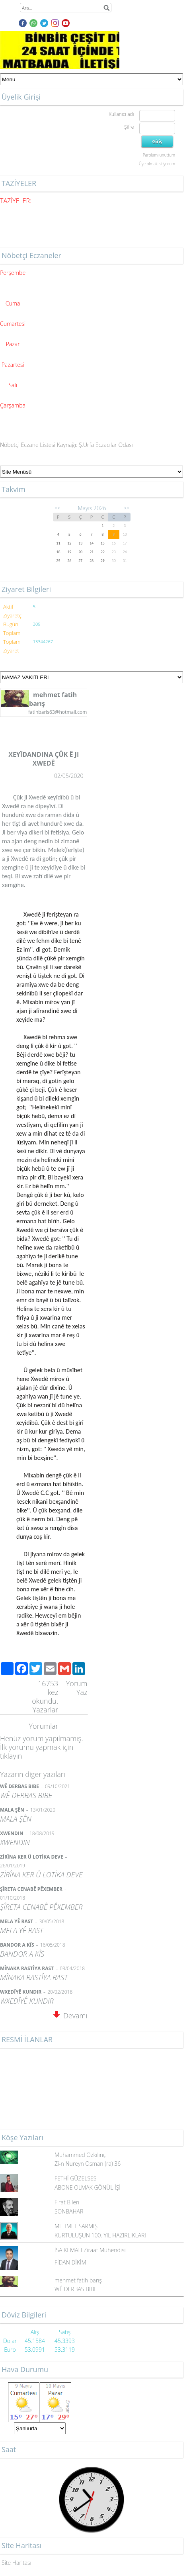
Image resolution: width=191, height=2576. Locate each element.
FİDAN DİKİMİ (71, 2262)
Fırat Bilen (67, 2202)
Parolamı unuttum (159, 155)
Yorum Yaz (77, 1688)
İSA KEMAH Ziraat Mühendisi (90, 2250)
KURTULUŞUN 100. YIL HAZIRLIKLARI (100, 2235)
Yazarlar (45, 1709)
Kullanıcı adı (121, 114)
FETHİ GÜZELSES (76, 2178)
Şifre (129, 126)
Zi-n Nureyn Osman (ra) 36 (88, 2163)
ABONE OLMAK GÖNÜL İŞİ (88, 2187)
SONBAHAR (69, 2211)
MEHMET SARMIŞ (76, 2226)
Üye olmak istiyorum (157, 164)
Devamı (70, 2015)
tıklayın (11, 1756)
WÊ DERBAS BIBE (76, 2289)
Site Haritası (16, 2562)
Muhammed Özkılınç (80, 2155)
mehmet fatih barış (78, 2280)
